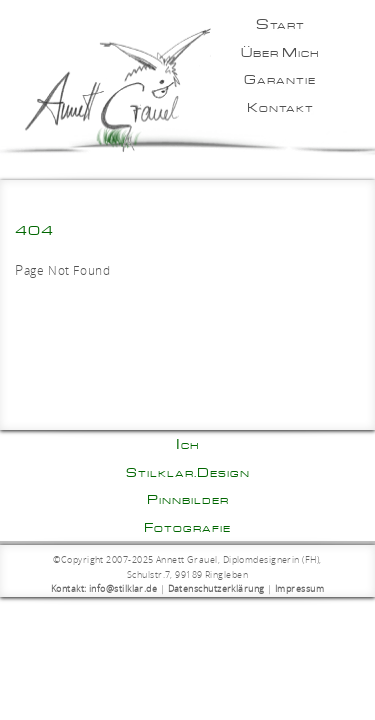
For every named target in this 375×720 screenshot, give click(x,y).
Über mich (280, 52)
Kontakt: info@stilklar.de (104, 589)
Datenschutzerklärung (216, 589)
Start (280, 24)
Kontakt (280, 107)
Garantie (280, 79)
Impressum (299, 589)
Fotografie (187, 527)
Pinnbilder (188, 499)
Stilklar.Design (188, 472)
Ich (188, 444)
